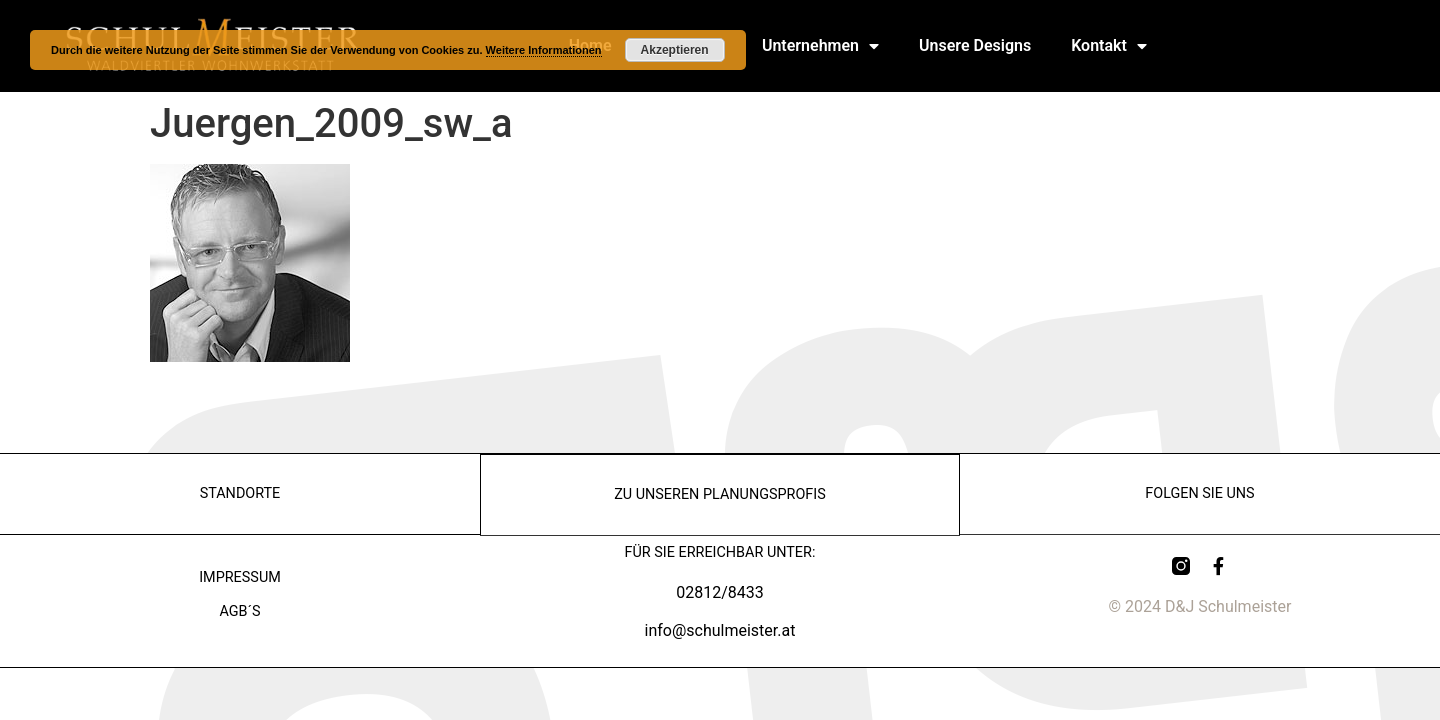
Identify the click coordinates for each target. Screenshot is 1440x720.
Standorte (240, 493)
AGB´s (239, 611)
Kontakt (1109, 46)
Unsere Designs (975, 45)
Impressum (240, 577)
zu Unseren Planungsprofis (720, 493)
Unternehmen (820, 46)
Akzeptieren (675, 50)
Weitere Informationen (544, 50)
